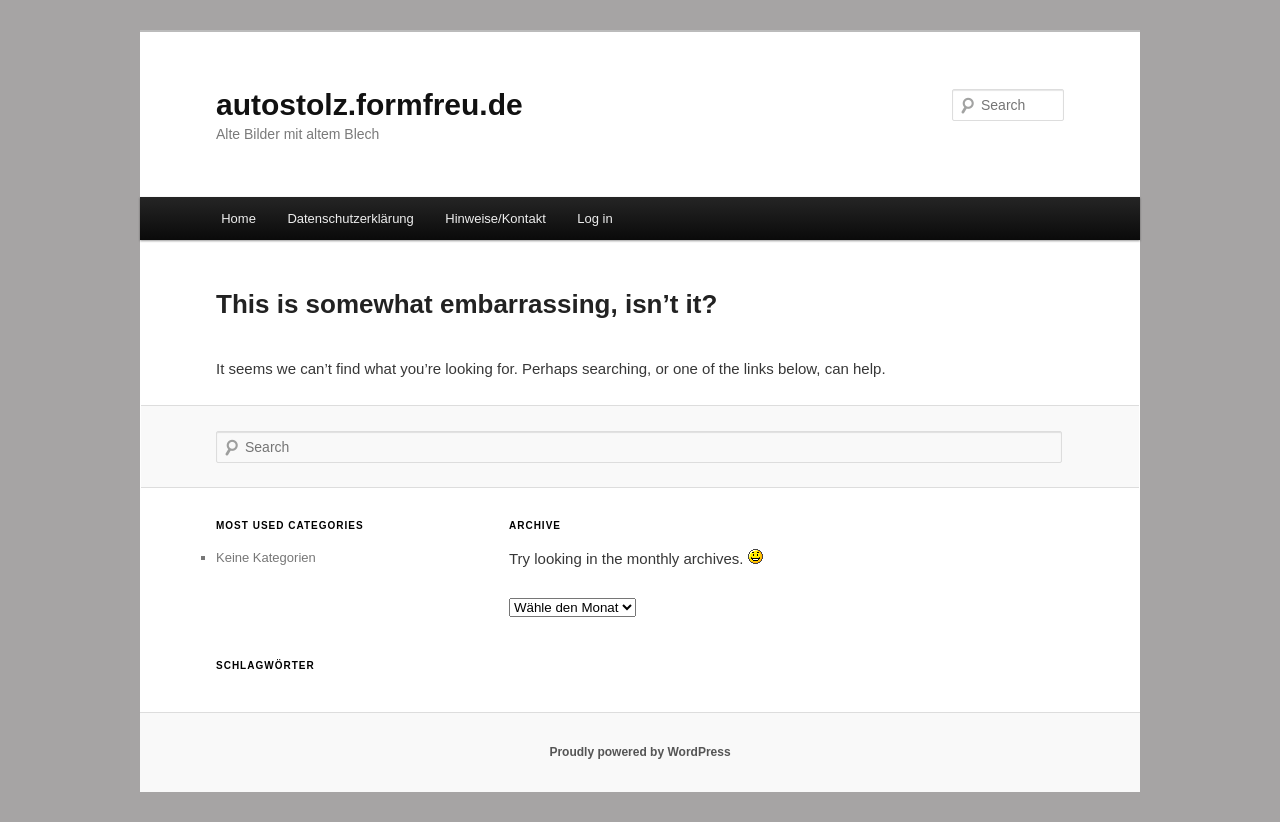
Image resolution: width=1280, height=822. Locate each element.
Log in (594, 218)
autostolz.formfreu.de (369, 104)
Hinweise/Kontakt (495, 218)
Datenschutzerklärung (350, 218)
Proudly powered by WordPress (639, 752)
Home (238, 218)
